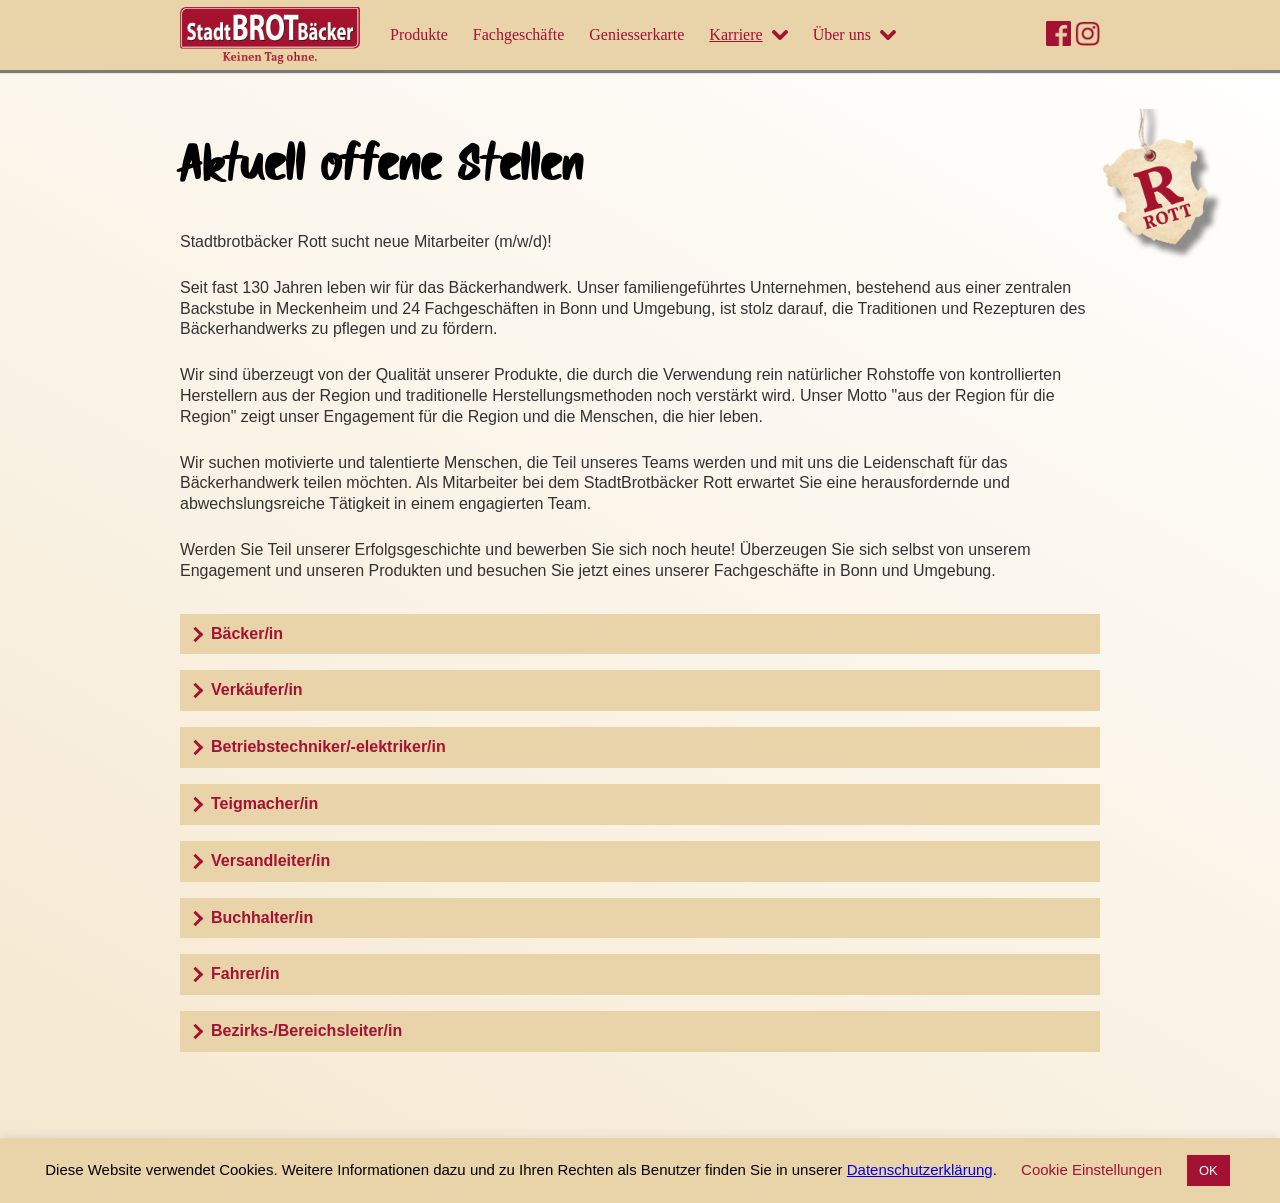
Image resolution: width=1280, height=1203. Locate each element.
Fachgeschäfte (519, 34)
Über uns (842, 34)
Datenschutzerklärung (920, 1169)
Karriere (735, 34)
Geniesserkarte (636, 34)
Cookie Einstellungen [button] (1091, 1169)
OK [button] (1208, 1170)
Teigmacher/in (264, 803)
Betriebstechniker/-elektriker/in (328, 746)
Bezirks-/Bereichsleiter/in (306, 1030)
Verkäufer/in (257, 689)
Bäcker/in (247, 633)
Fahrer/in (245, 973)
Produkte (419, 34)
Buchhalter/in (262, 917)
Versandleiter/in (270, 860)
